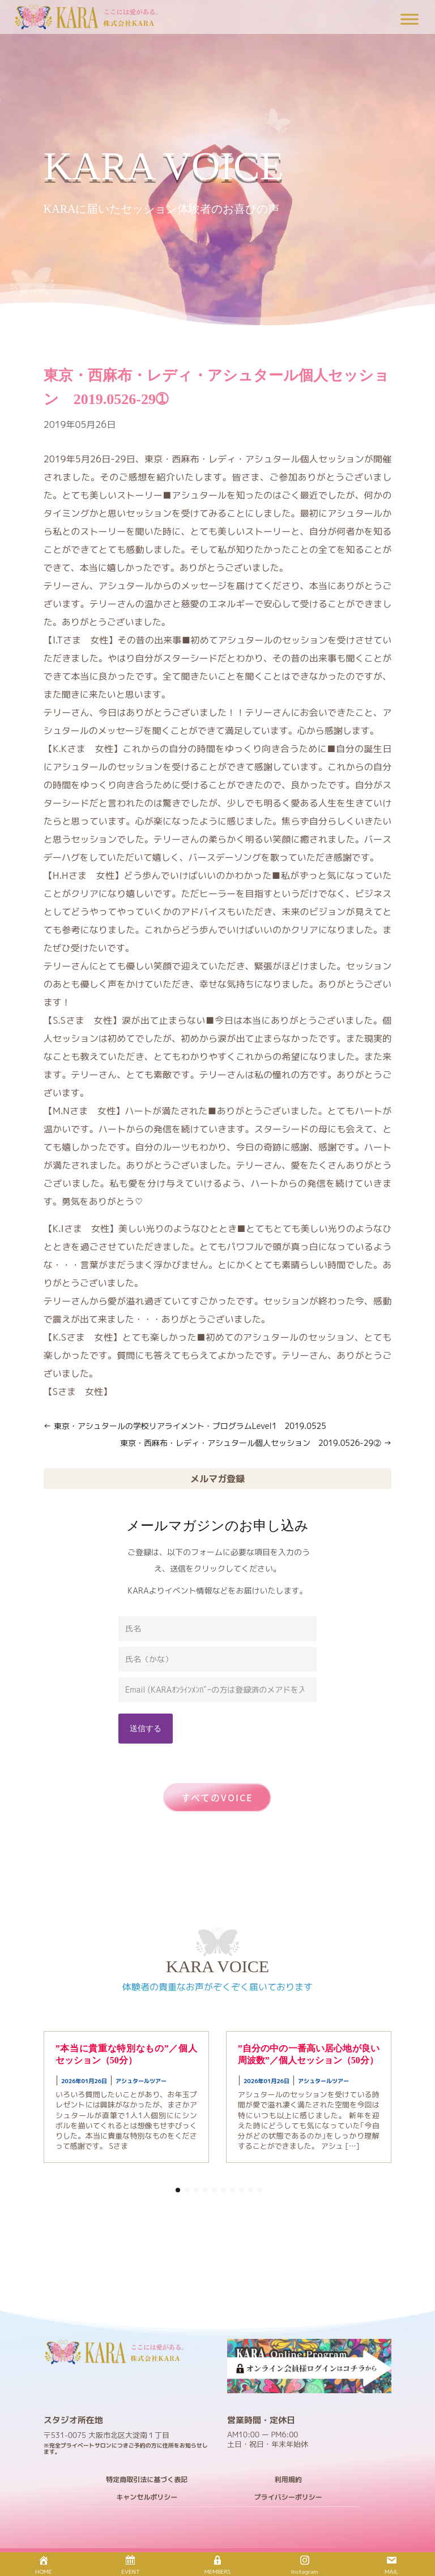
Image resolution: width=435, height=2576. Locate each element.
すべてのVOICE (217, 1797)
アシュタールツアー (141, 2081)
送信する (145, 1728)
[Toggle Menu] (409, 19)
